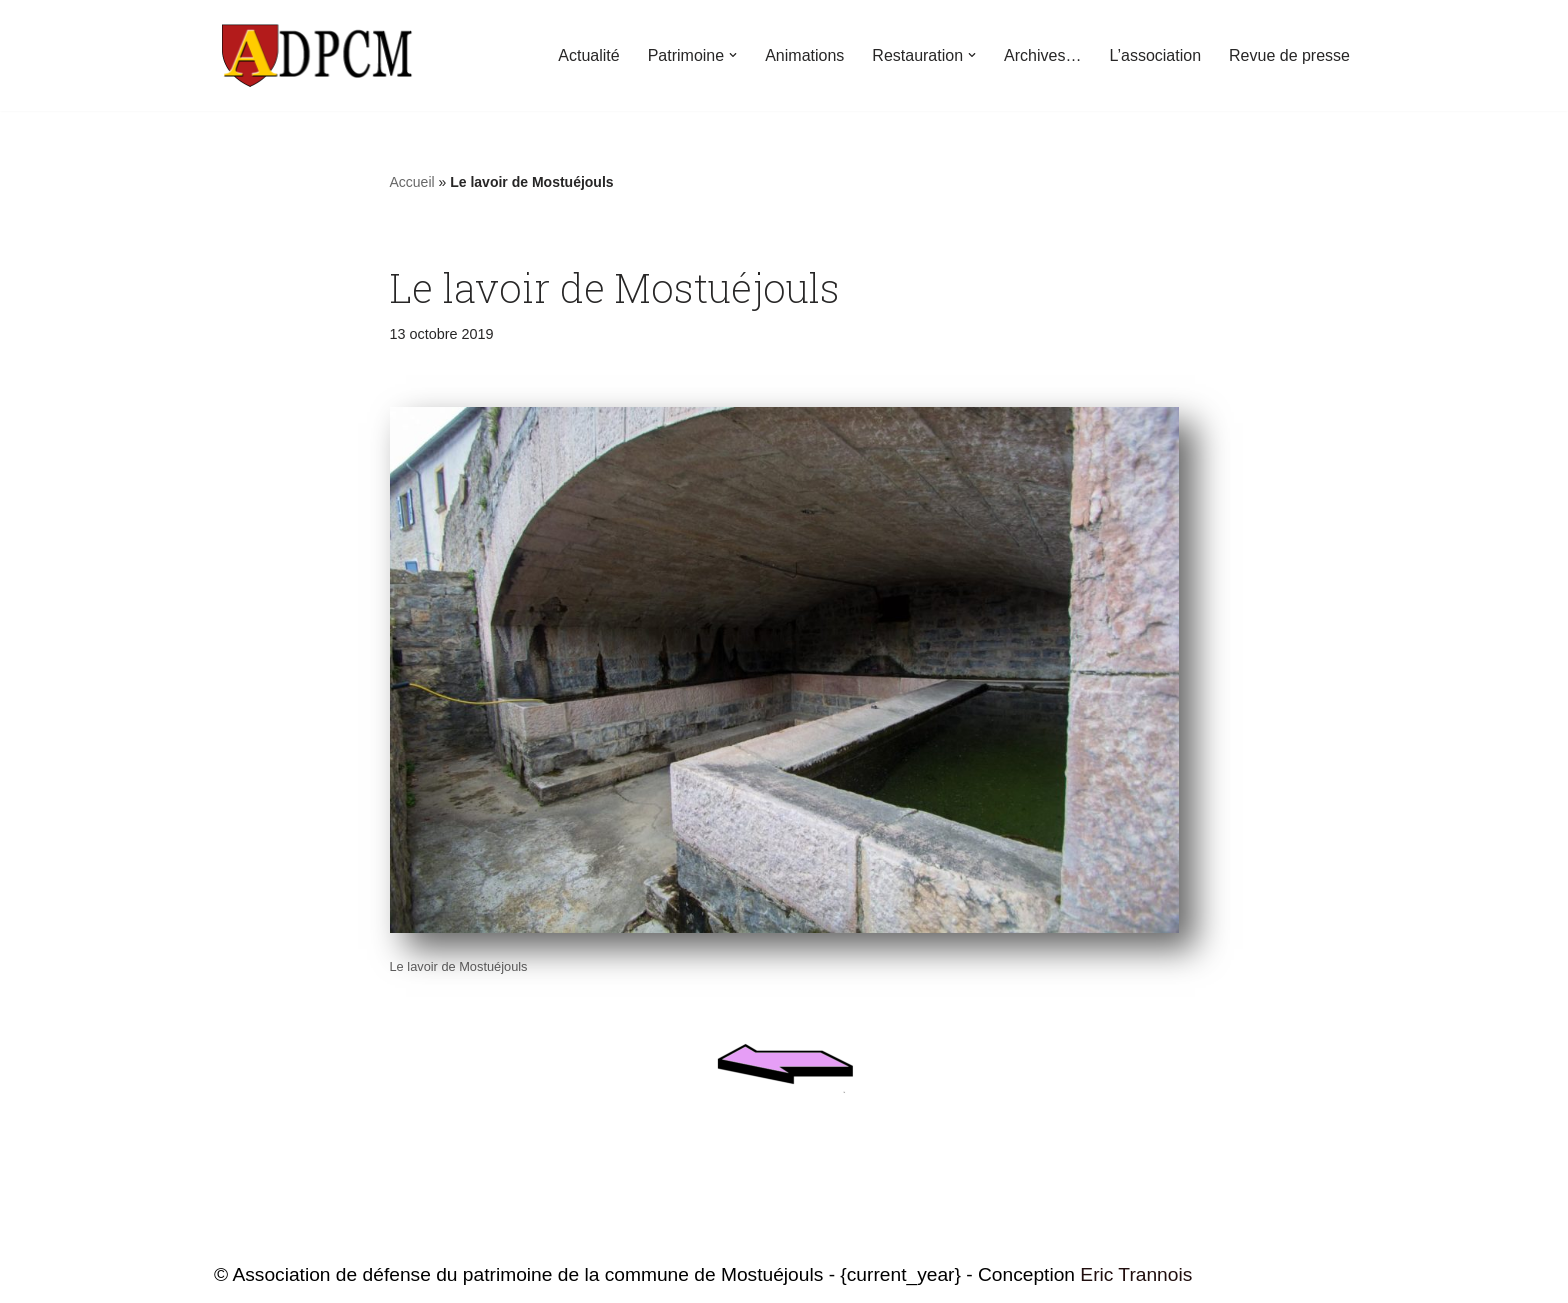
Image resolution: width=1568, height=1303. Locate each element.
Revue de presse (1289, 55)
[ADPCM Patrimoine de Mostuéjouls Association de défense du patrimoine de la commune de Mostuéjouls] (314, 55)
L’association (1155, 55)
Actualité (588, 55)
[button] (733, 55)
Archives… (1042, 55)
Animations (804, 55)
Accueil (412, 182)
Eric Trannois (1136, 1274)
